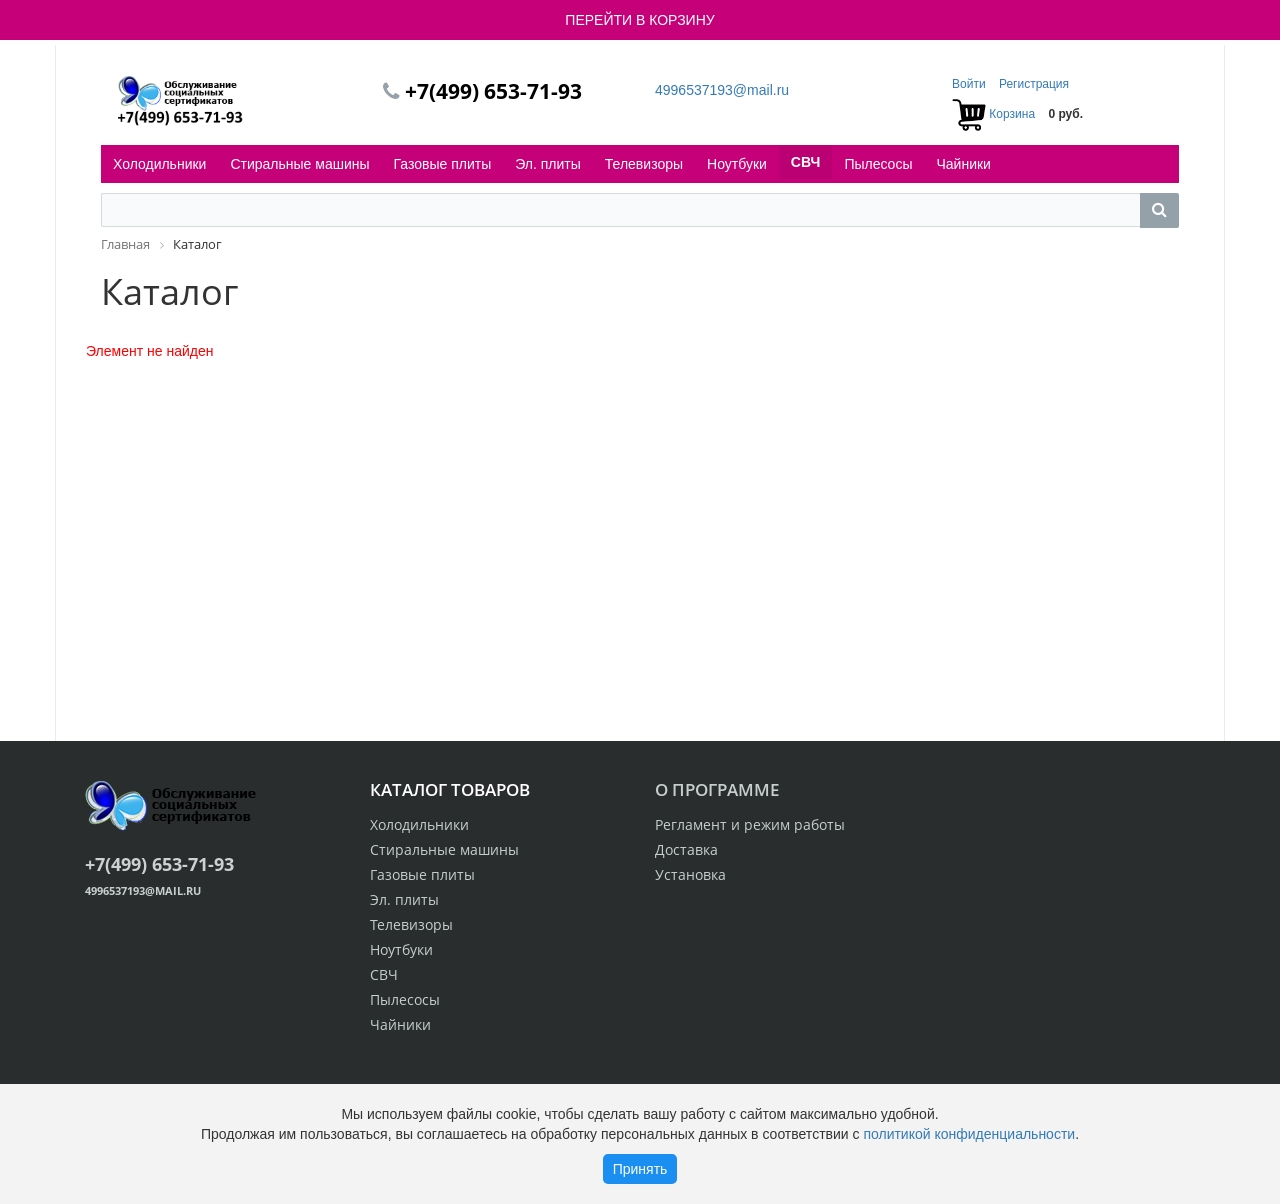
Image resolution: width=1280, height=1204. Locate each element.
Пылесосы (878, 164)
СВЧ (806, 162)
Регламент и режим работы (750, 824)
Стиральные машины (299, 164)
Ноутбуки (737, 164)
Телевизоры (644, 164)
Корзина (1012, 114)
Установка (690, 874)
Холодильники (159, 164)
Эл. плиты (548, 164)
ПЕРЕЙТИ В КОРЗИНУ (639, 20)
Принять (640, 1169)
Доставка (686, 849)
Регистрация (1034, 84)
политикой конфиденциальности (969, 1134)
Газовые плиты (443, 164)
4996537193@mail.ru (722, 90)
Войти (970, 84)
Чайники (963, 164)
